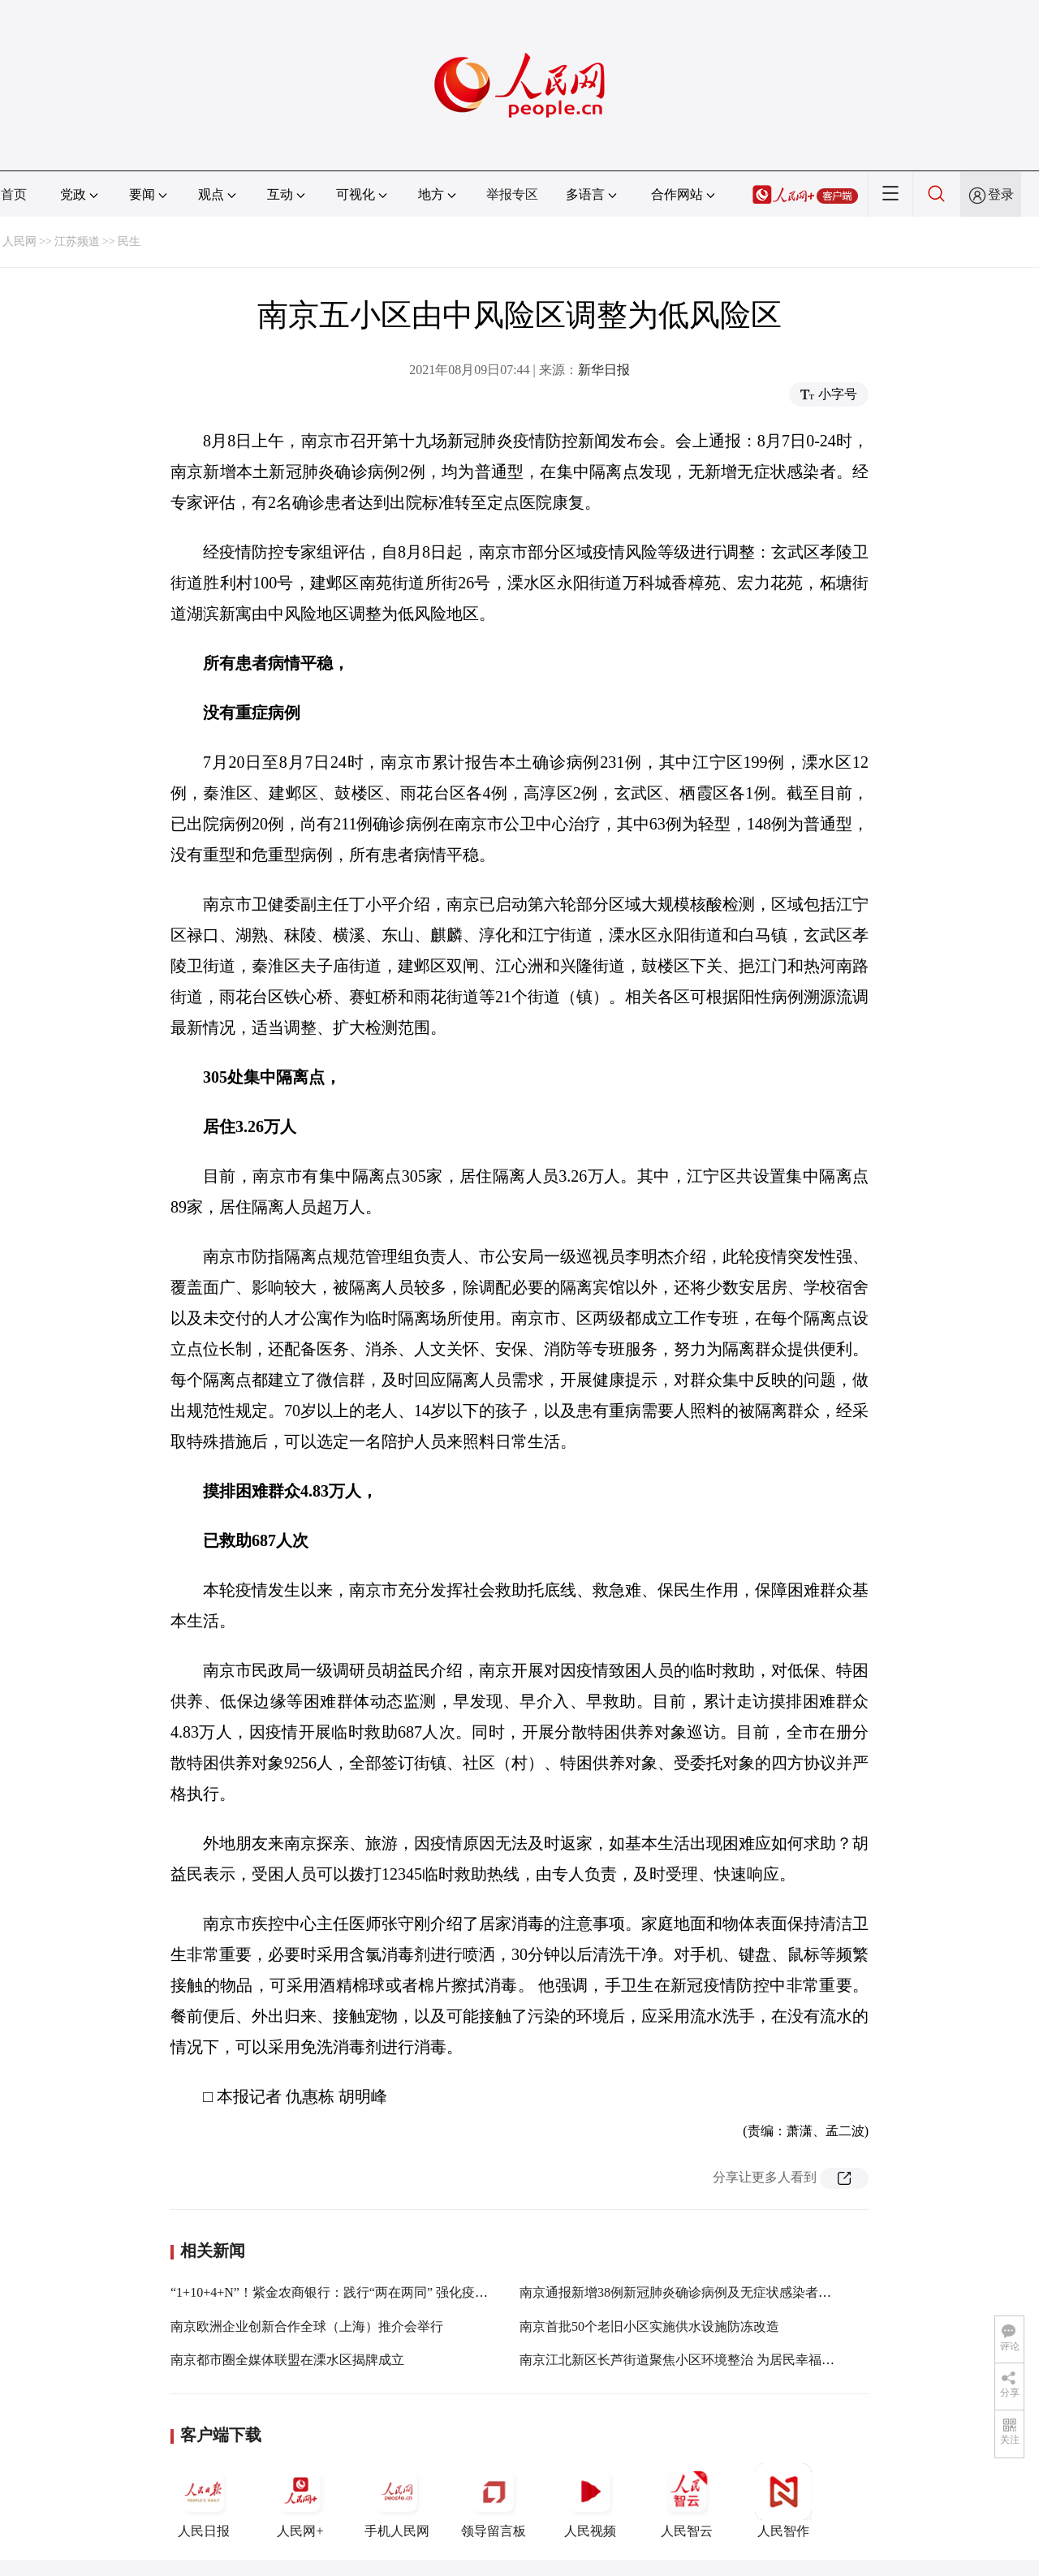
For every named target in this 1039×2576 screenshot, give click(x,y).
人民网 (19, 241)
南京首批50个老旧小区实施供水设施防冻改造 (649, 2326)
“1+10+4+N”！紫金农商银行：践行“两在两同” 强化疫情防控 (342, 2292)
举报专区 (512, 194)
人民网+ (300, 2500)
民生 (129, 241)
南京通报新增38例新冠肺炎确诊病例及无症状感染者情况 (682, 2292)
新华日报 (604, 370)
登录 (1001, 194)
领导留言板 (493, 2500)
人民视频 (590, 2500)
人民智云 (686, 2500)
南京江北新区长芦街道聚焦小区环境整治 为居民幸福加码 (683, 2360)
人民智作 (783, 2500)
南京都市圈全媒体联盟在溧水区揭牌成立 (287, 2360)
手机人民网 (396, 2500)
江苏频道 (77, 241)
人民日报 (203, 2500)
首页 (14, 194)
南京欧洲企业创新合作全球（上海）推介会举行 (306, 2326)
